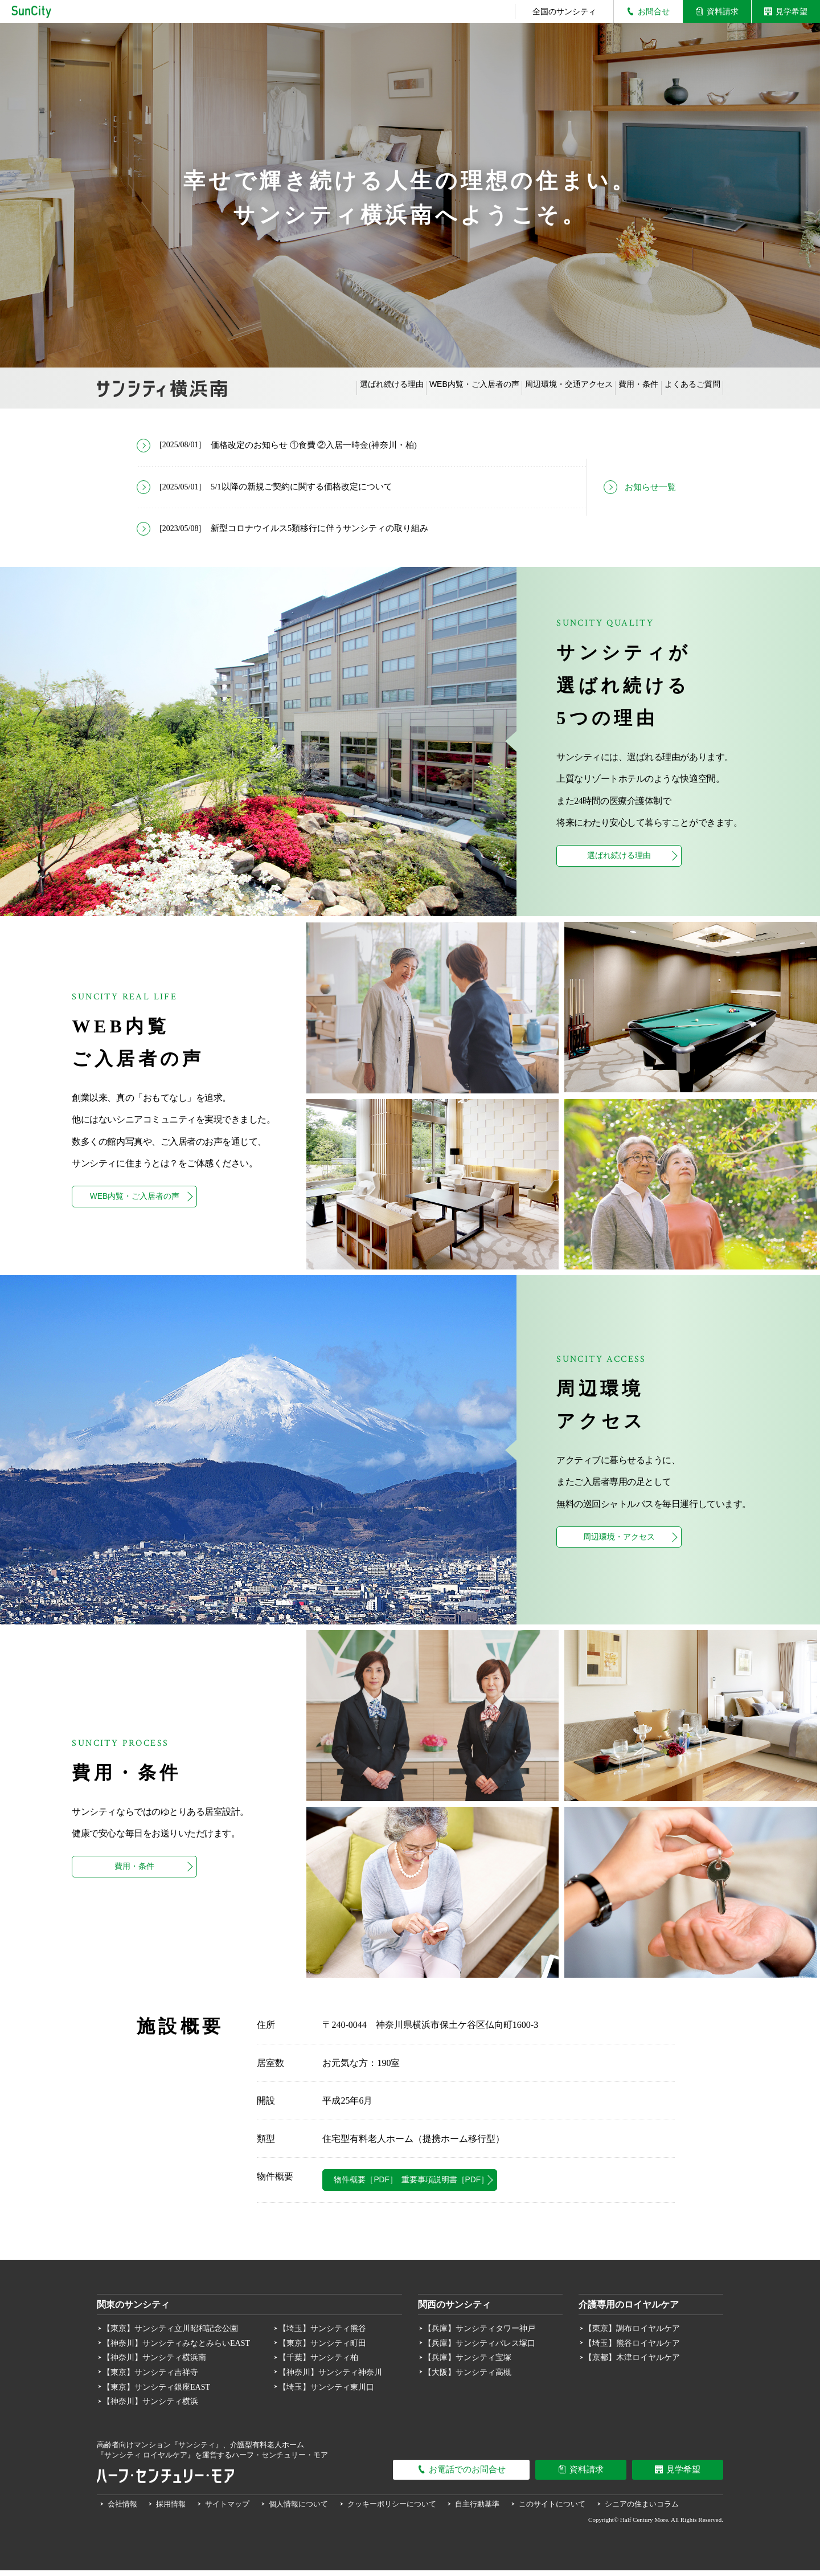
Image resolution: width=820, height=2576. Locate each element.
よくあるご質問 (684, 388)
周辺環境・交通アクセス (527, 388)
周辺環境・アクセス (619, 1541)
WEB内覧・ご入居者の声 (415, 388)
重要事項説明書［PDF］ (550, 2184)
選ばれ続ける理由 (315, 388)
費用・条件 (613, 388)
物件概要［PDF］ (396, 2184)
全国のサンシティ (564, 11)
